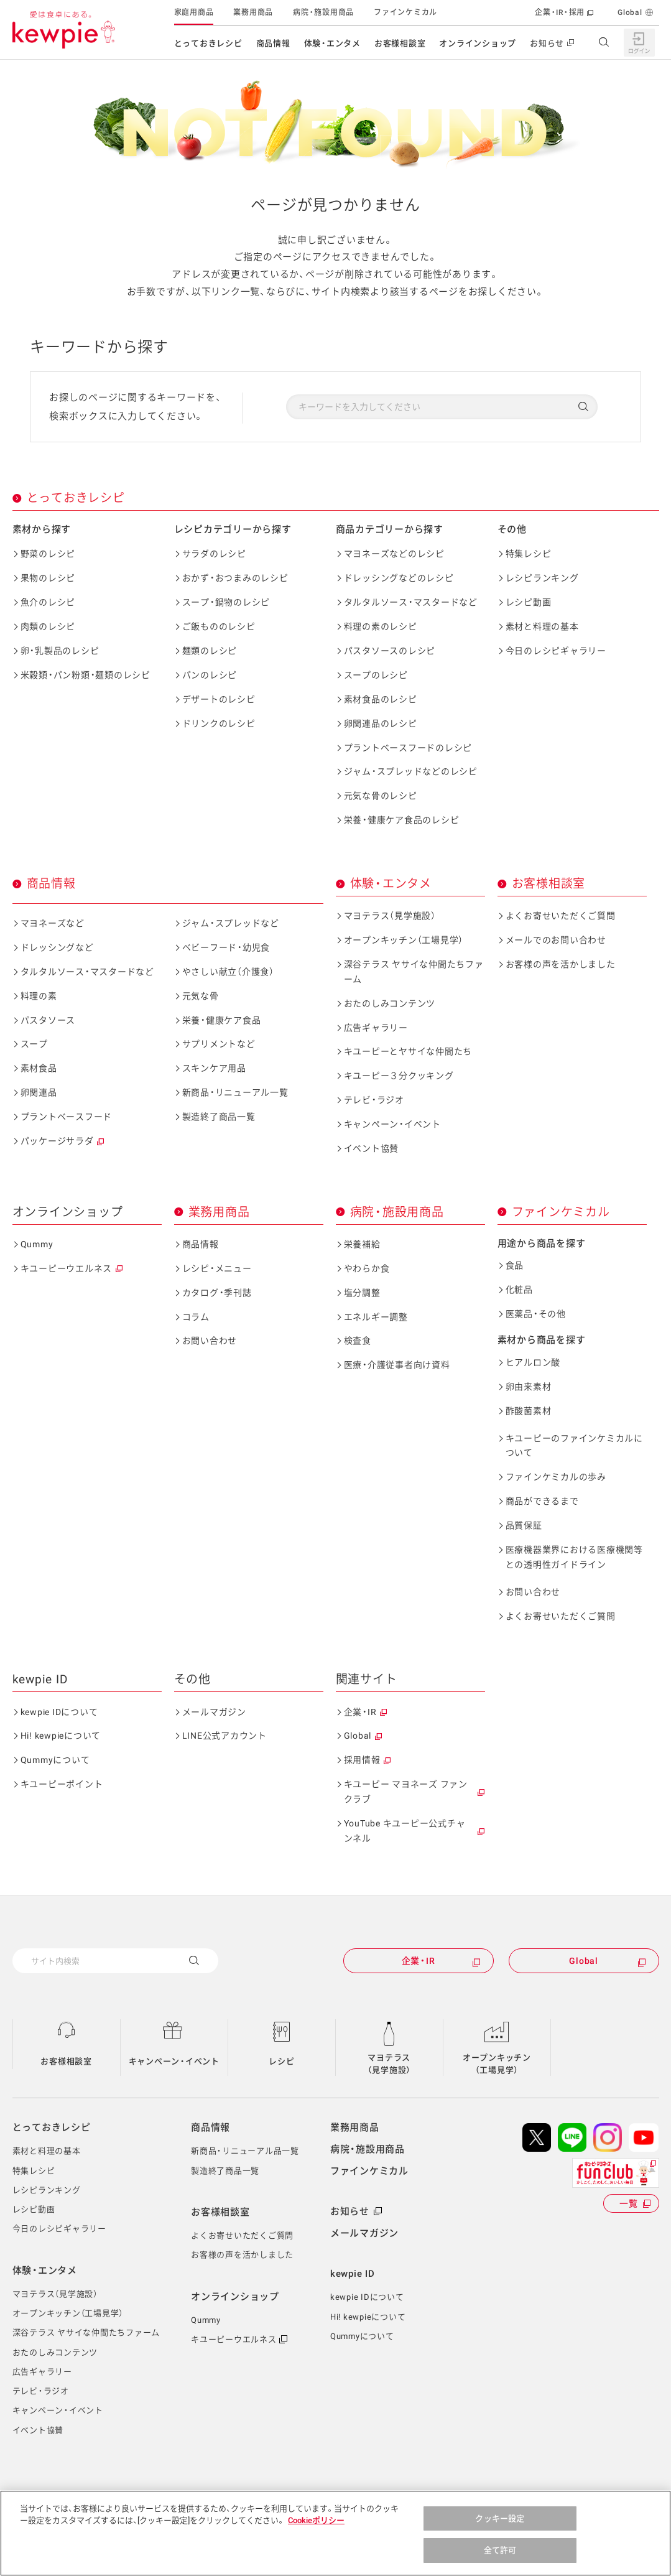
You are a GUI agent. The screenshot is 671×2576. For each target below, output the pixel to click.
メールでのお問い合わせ (556, 940)
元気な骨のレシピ (380, 796)
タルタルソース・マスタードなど (411, 602)
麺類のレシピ (210, 651)
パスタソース (48, 1020)
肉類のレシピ (48, 626)
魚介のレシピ (48, 602)
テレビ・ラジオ (374, 1100)
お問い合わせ (210, 1341)
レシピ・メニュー (217, 1268)
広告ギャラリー (376, 1028)
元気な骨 (200, 996)
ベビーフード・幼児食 (226, 947)
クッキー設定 (499, 2527)
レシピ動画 (529, 602)
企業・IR (360, 1712)
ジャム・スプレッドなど (230, 923)
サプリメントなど (219, 1044)
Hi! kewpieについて (61, 1736)
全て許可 (500, 2560)
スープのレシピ (376, 675)
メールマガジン (214, 1712)
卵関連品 (39, 1092)
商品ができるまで (542, 1501)
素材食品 (39, 1068)
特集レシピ (529, 554)
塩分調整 (362, 1293)
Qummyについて (55, 1760)
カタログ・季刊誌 (217, 1293)
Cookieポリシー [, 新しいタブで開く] (316, 2530)
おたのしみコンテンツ (390, 1003)
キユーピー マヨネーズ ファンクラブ (406, 1791)
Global (630, 12)
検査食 (357, 1341)
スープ (34, 1044)
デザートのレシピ (219, 699)
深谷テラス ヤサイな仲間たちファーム (414, 971)
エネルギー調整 (376, 1317)
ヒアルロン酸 (533, 1362)
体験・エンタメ (332, 43)
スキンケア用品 (214, 1068)
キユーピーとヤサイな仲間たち (408, 1051)
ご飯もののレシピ (219, 626)
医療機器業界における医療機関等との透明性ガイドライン (574, 1557)
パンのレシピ (210, 675)
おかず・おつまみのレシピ (235, 578)
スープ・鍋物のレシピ (226, 602)
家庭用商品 (194, 12)
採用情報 (362, 1760)
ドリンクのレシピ (219, 723)
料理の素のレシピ (380, 626)
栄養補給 (362, 1244)
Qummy (37, 1244)
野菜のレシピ (48, 554)
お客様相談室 (400, 43)
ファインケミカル (405, 12)
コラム (196, 1317)
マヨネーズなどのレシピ (394, 554)
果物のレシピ (48, 578)
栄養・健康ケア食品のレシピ (402, 820)
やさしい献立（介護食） (228, 972)
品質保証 (524, 1525)
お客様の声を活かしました (561, 964)
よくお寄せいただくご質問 (561, 916)
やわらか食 (367, 1268)
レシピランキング (542, 578)
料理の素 (39, 996)
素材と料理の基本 (542, 626)
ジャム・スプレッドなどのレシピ (411, 771)
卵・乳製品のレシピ (60, 651)
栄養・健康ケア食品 (221, 1020)
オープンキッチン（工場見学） (404, 940)
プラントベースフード (67, 1117)
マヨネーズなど (53, 923)
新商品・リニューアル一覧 (235, 1092)
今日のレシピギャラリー (556, 651)
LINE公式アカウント (224, 1736)
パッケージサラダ (57, 1141)
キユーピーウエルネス (67, 1268)
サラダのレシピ (214, 554)
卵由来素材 (529, 1387)
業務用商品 (253, 12)
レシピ (281, 2061)
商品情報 (273, 43)
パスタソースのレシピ (390, 651)
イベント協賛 (371, 1148)
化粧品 (519, 1290)
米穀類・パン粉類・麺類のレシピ (85, 675)
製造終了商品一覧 (219, 1117)
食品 (515, 1265)
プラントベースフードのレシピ (408, 748)
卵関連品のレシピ (380, 723)
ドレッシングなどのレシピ (399, 578)
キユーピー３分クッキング (399, 1076)
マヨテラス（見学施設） (390, 916)
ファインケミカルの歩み (556, 1477)
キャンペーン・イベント (392, 1124)
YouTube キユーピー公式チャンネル (405, 1830)
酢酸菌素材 (529, 1411)
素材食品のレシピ (380, 699)
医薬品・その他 (536, 1314)
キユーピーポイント (62, 1784)
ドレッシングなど (57, 947)
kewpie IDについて (59, 1712)
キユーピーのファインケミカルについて (574, 1445)
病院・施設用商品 (323, 12)
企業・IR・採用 (560, 12)
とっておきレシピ (208, 43)
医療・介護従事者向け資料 (397, 1365)
